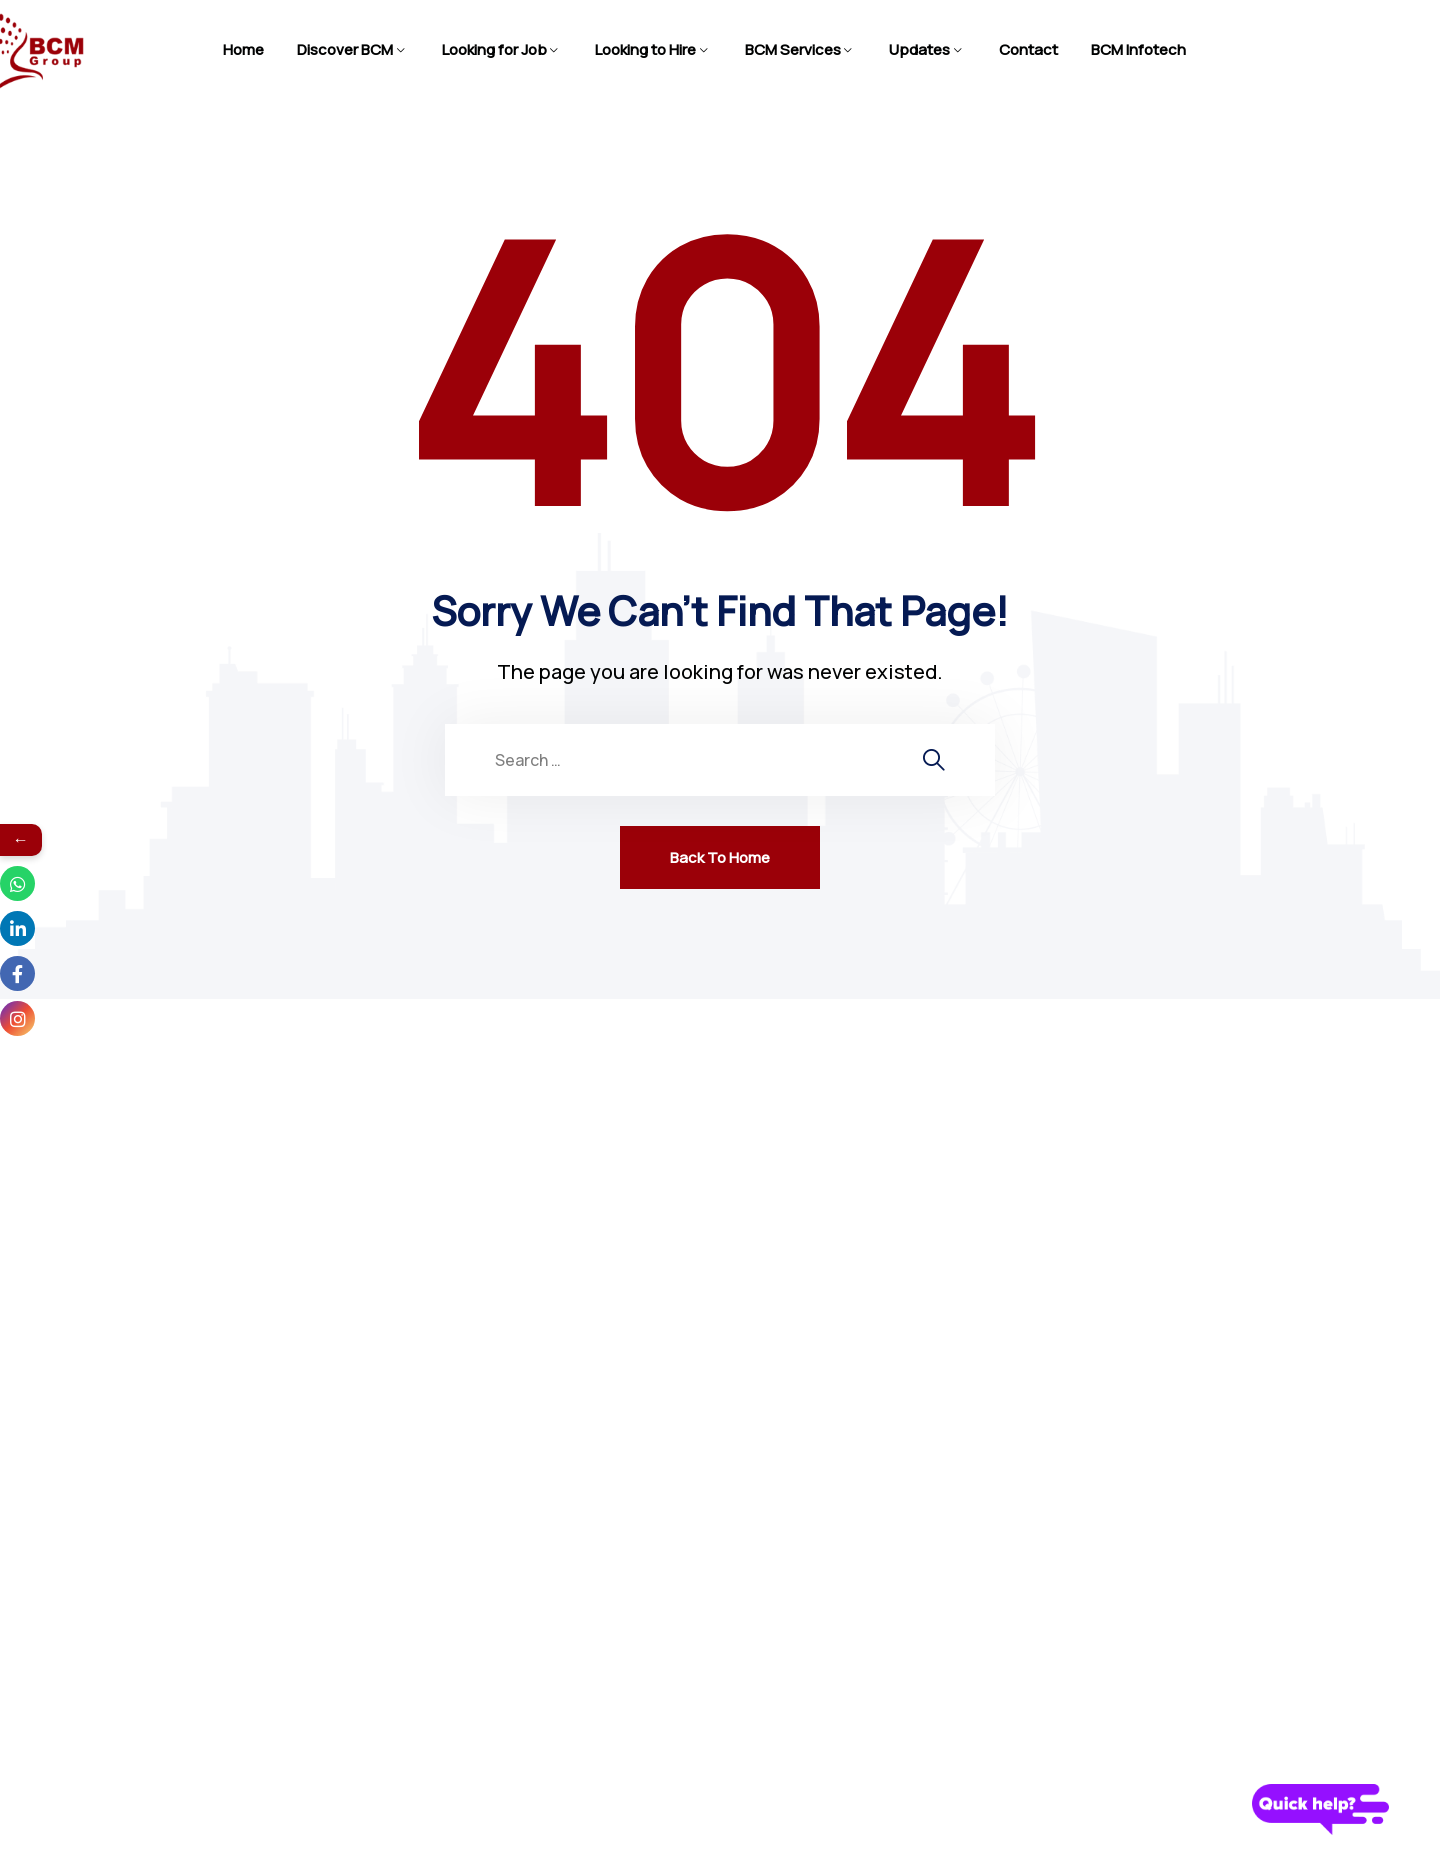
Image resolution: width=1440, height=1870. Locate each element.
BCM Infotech (1138, 49)
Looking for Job (494, 49)
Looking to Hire (645, 49)
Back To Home (720, 857)
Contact (1028, 49)
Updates (919, 49)
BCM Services (793, 49)
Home (243, 49)
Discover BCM (345, 49)
